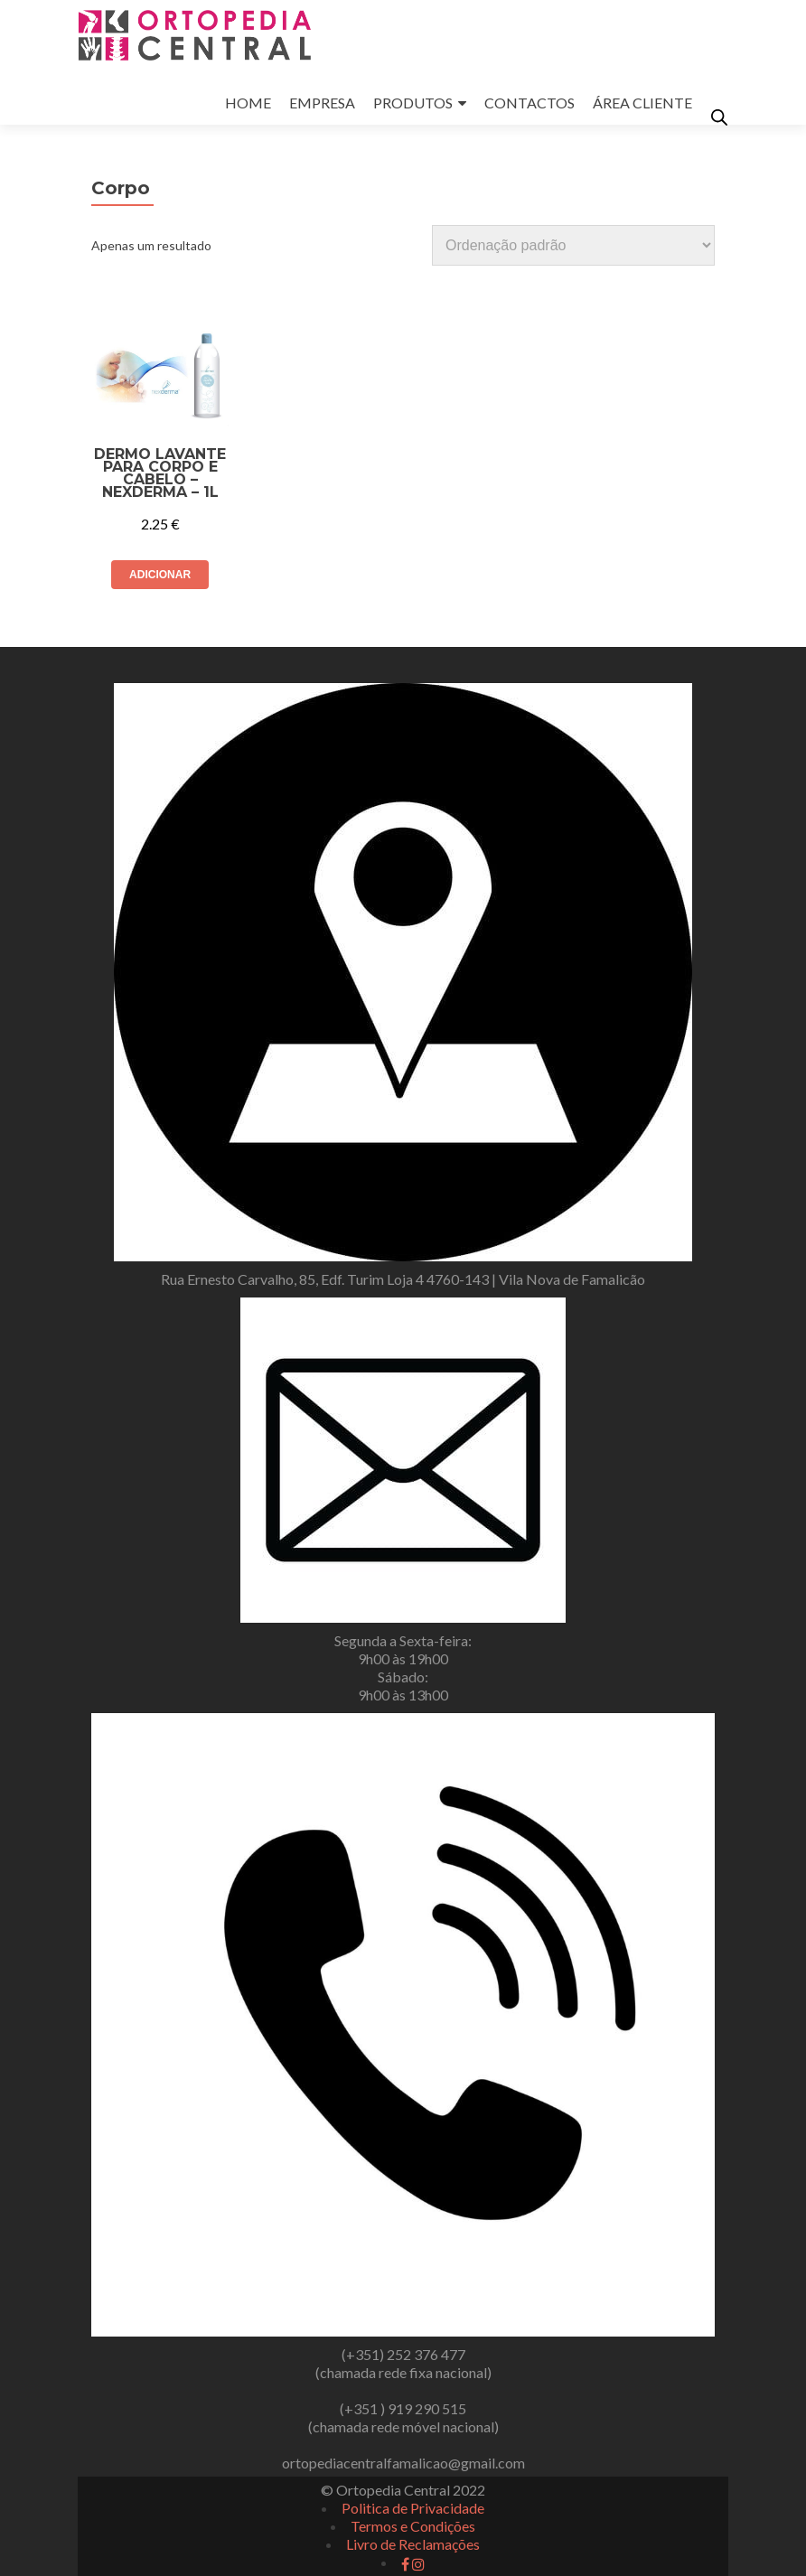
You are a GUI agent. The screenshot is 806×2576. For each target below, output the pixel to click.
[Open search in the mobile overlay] (719, 117)
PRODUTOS (413, 102)
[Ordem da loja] (573, 245)
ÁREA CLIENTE (642, 102)
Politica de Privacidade (413, 2507)
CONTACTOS (529, 102)
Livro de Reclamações (413, 2544)
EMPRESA (322, 102)
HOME (248, 102)
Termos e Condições (413, 2525)
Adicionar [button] (160, 574)
